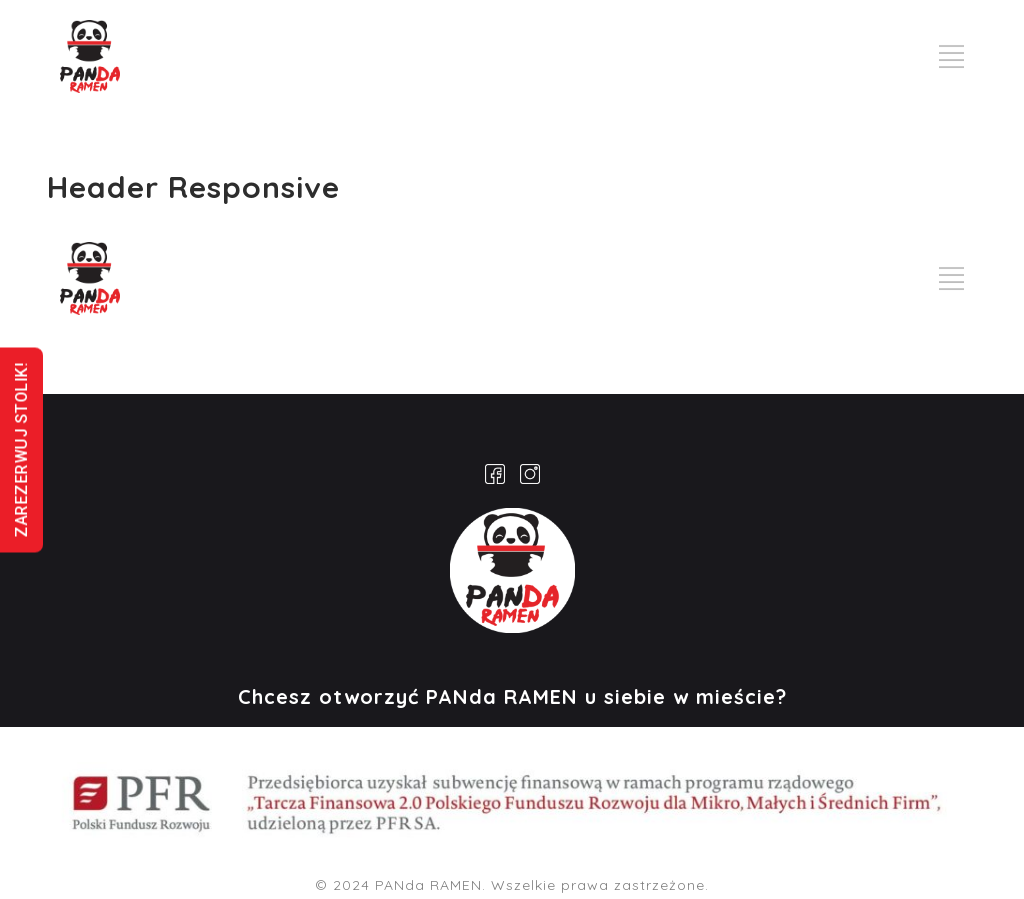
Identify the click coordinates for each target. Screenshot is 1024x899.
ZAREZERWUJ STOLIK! (21, 449)
